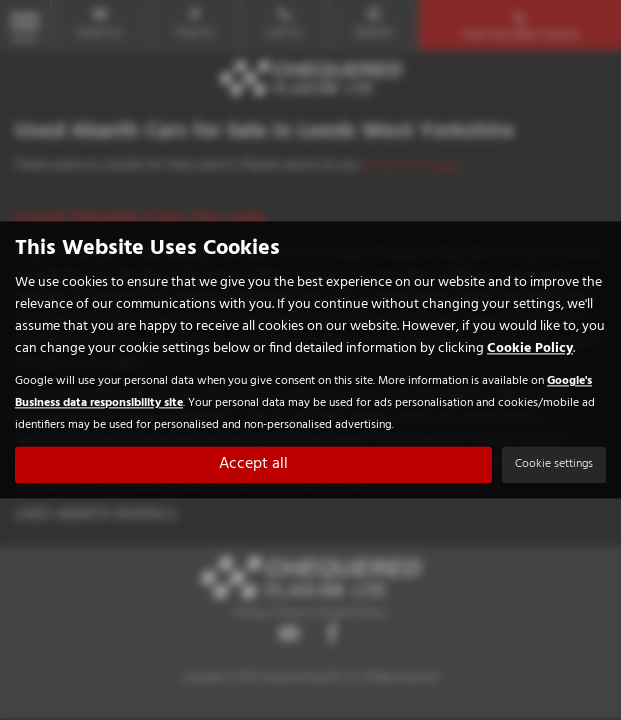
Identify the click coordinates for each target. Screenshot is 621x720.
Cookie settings (554, 465)
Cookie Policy (530, 349)
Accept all (253, 465)
